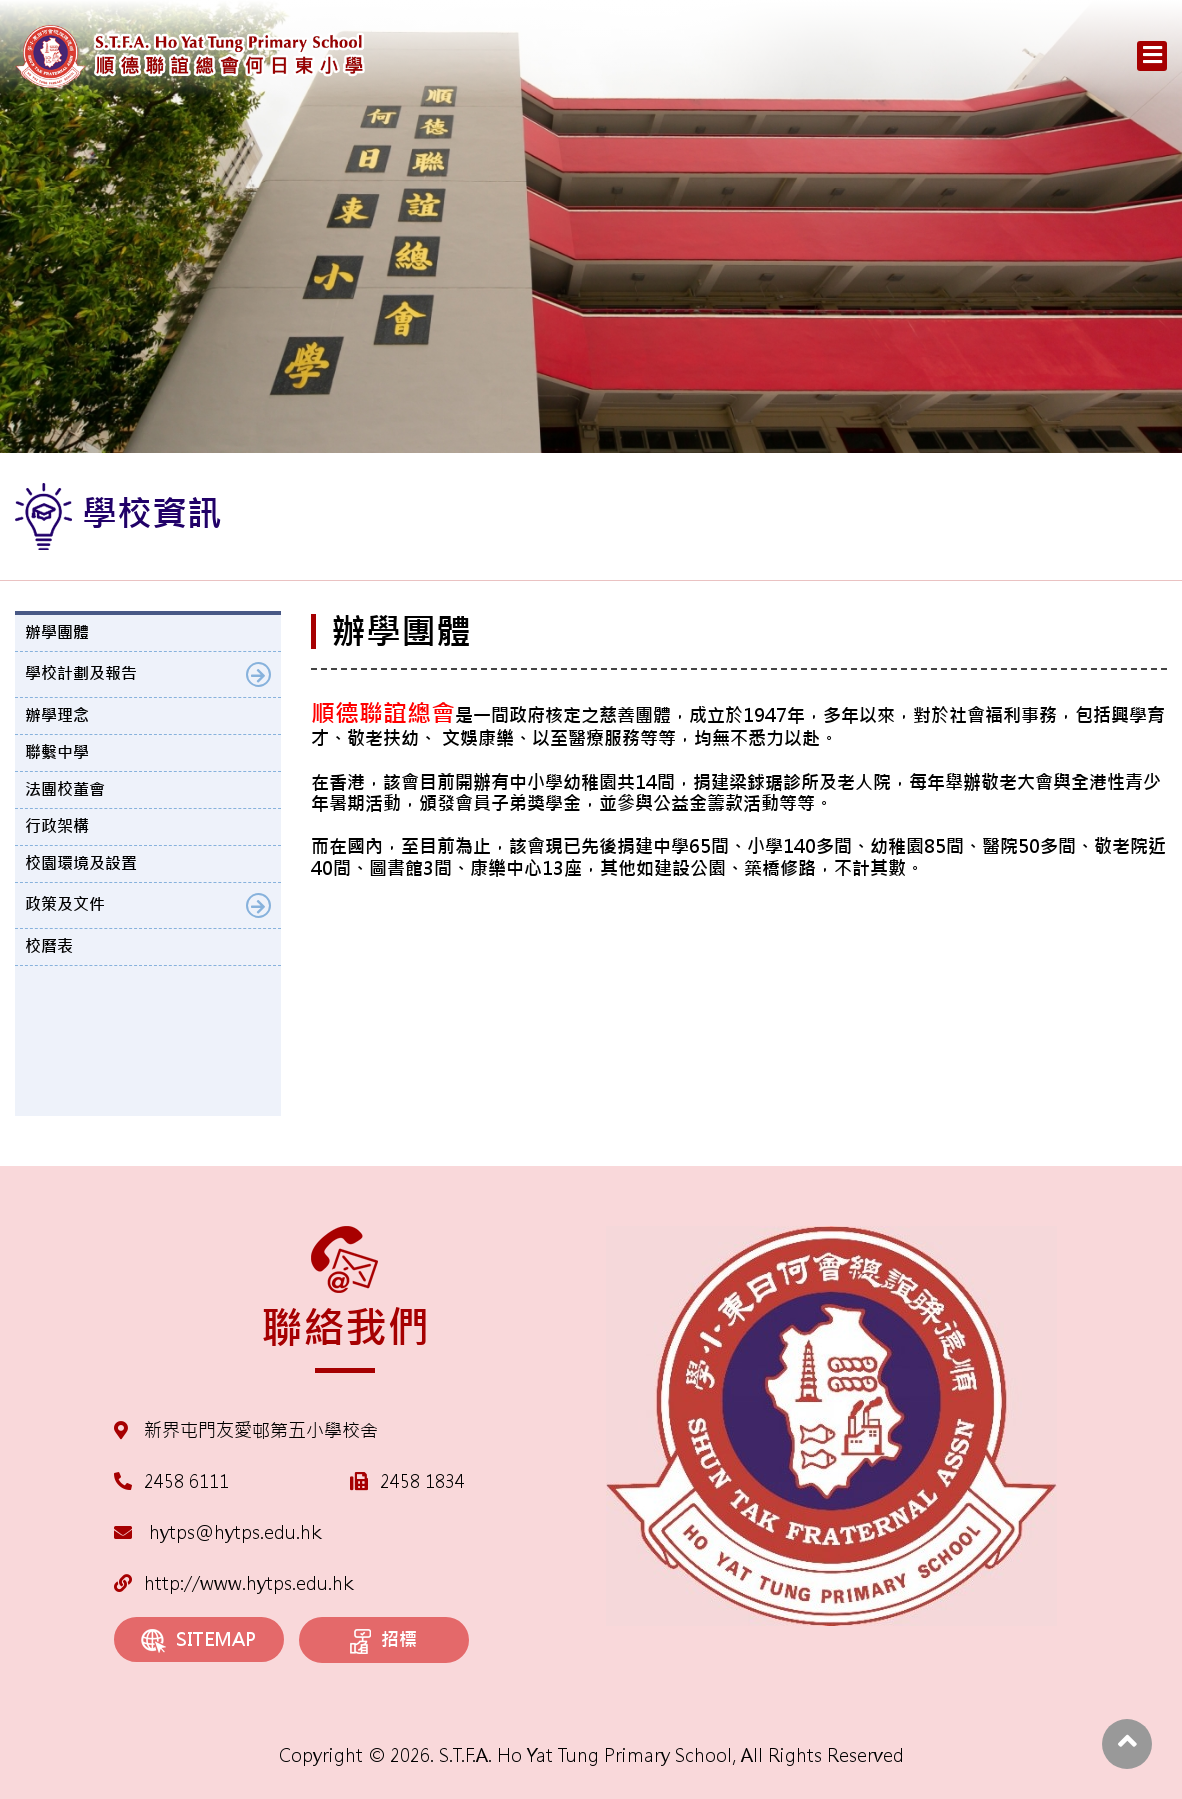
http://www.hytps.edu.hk (233, 1583)
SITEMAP (198, 1640)
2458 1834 (422, 1481)
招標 (383, 1641)
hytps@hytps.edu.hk (217, 1532)
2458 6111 (186, 1481)
